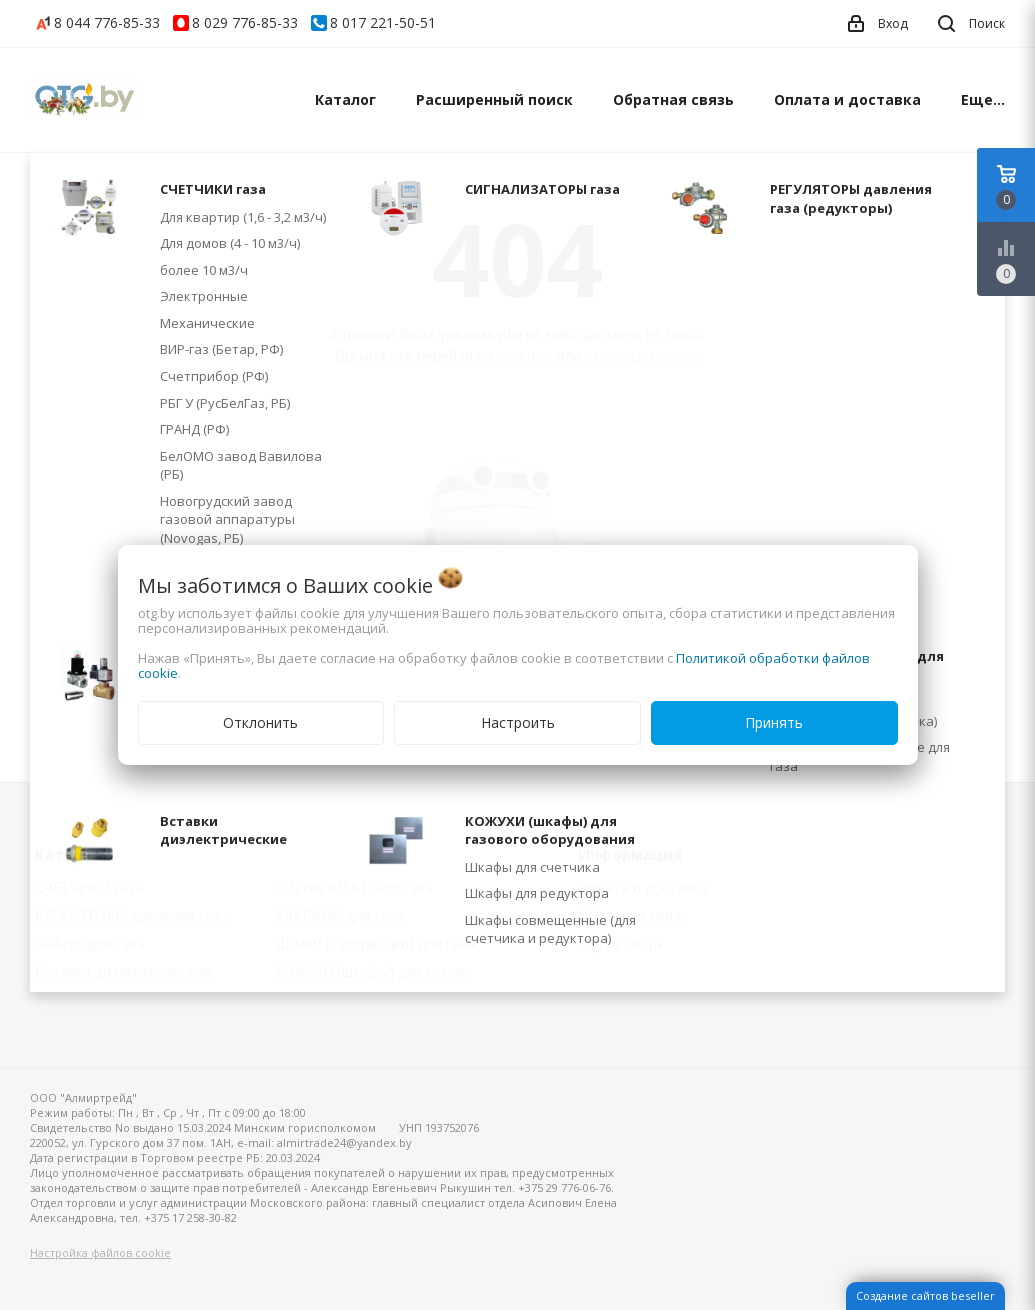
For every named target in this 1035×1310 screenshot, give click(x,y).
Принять (774, 722)
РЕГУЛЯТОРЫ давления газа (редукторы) (140, 915)
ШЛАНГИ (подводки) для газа (375, 943)
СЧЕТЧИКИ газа (89, 887)
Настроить (518, 722)
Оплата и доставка (847, 99)
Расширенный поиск (494, 99)
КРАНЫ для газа (90, 943)
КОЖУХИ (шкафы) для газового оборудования (380, 971)
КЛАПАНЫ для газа (339, 915)
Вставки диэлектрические (123, 971)
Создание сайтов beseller (925, 1295)
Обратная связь (673, 99)
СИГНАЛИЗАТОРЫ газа (354, 887)
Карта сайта (620, 943)
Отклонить (260, 722)
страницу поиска (641, 355)
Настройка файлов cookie (100, 1252)
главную (525, 355)
